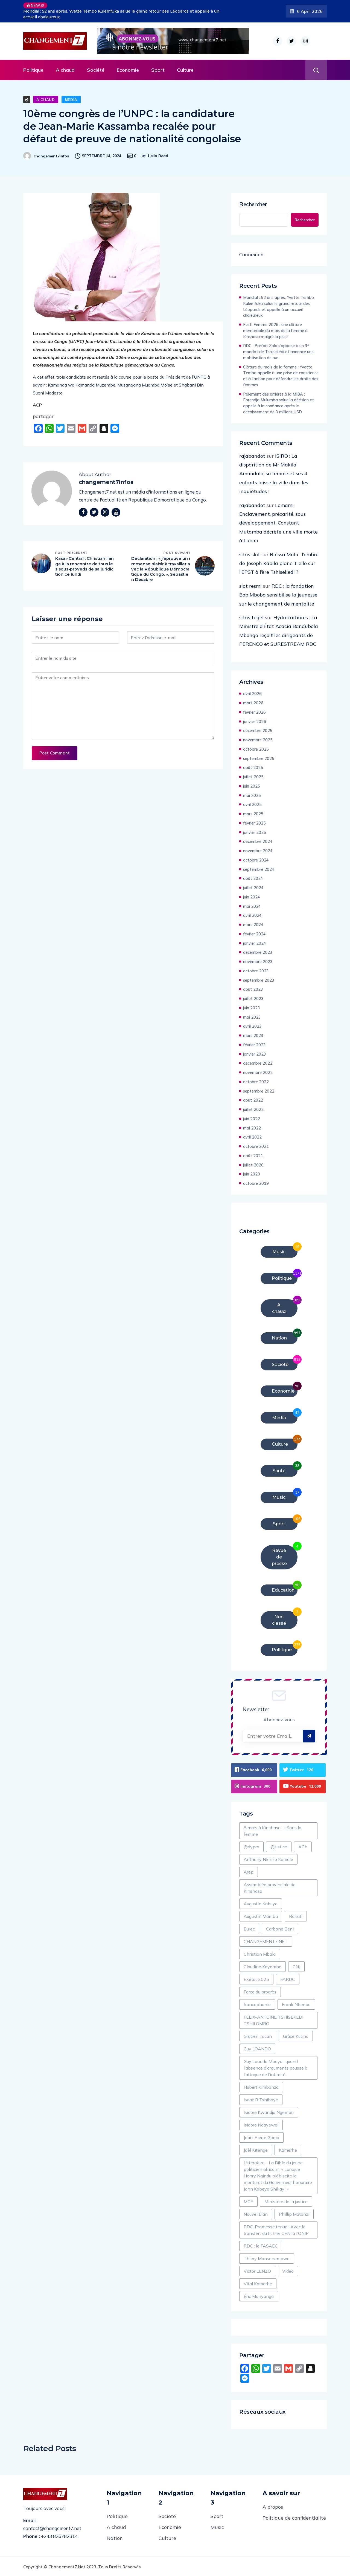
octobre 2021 (256, 1146)
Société (95, 70)
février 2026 (254, 712)
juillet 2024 (253, 887)
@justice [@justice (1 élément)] (278, 1846)
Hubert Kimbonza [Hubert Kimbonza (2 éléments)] (261, 2086)
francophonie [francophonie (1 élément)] (257, 2004)
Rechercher (253, 204)
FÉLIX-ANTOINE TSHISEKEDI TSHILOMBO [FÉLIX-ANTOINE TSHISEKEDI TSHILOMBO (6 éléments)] (273, 2020)
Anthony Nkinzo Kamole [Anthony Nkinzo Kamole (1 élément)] (268, 1859)
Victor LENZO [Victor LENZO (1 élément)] (257, 2270)
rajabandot (252, 456)
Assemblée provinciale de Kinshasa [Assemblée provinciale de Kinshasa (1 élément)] (270, 1887)
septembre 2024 (258, 869)
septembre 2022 (258, 1091)
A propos (272, 2506)
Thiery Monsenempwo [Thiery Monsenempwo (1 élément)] (267, 2258)
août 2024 (253, 878)
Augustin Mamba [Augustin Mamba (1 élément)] (261, 1915)
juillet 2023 (253, 998)
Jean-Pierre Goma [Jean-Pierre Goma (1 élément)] (261, 2137)
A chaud (65, 70)
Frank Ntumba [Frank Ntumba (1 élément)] (296, 2004)
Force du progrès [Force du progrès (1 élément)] (260, 1991)
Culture (185, 70)
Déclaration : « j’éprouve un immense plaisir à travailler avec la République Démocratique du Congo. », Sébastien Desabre (160, 569)
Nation (115, 2537)
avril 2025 (252, 804)
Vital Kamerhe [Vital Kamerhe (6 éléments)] (258, 2283)
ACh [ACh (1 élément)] (302, 1846)
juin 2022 (251, 1118)
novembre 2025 (258, 739)
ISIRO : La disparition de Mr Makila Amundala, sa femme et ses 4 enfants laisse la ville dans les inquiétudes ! (273, 474)
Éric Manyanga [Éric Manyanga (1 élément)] (259, 2295)
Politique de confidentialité (294, 2517)
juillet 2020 (253, 1165)
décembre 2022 (257, 1063)
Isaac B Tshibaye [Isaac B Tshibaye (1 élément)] (261, 2099)
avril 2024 (252, 915)
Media (71, 99)
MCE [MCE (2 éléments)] (248, 2201)
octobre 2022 (256, 1081)
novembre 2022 (258, 1072)
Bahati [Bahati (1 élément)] (295, 1915)
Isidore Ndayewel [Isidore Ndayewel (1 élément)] (261, 2124)
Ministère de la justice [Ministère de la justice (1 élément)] (286, 2201)
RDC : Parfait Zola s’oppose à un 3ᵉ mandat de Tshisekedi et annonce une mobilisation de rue (278, 351)
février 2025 (254, 823)
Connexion (251, 254)
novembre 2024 (258, 850)
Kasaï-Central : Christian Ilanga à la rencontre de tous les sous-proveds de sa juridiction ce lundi (84, 566)
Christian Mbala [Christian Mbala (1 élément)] (260, 1953)
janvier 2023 (254, 1054)
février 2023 (254, 1044)
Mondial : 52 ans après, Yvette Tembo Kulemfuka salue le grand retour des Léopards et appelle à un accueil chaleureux (121, 14)
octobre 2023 (256, 970)
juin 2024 (251, 897)
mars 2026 (253, 702)
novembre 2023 (258, 961)
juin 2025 (251, 786)
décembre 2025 (257, 730)
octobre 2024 (256, 860)
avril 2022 (252, 1137)
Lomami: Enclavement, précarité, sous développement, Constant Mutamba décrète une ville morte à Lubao (278, 523)
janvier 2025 (254, 832)
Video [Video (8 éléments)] (288, 2270)
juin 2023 (251, 1007)
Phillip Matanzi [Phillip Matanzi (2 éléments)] (294, 2213)
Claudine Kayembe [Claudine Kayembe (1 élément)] (262, 1966)
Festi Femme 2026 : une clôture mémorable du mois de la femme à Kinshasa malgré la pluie (275, 330)
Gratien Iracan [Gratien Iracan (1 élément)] (258, 2035)
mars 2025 (253, 813)
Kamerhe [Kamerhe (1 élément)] (288, 2149)
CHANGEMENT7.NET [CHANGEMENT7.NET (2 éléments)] (266, 1941)
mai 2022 (252, 1128)
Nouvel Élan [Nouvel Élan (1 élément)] (256, 2213)
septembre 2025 (258, 758)
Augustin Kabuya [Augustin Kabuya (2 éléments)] (261, 1903)
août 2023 (253, 989)
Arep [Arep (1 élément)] (248, 1871)
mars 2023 (253, 1035)
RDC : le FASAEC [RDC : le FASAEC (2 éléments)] (261, 2245)
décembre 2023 (257, 952)
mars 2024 (253, 924)
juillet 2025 (253, 776)
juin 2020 (251, 1174)
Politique (33, 70)
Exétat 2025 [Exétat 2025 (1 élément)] (256, 1978)
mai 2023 (252, 1017)
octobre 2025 (256, 749)
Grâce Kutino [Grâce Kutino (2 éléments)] (295, 2035)
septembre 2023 (258, 980)
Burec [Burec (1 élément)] (249, 1928)
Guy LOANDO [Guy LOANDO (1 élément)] (257, 2048)
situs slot (249, 554)
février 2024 (254, 934)
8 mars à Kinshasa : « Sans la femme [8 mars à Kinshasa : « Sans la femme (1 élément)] (272, 1830)
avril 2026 (252, 693)
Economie (128, 70)
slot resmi (250, 586)
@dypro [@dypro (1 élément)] (251, 1846)
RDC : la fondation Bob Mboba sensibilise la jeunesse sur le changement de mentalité (278, 595)
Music (217, 2526)
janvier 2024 (254, 943)
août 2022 (253, 1100)
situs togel (251, 617)
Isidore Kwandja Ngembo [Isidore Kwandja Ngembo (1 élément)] (269, 2111)
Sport (158, 70)
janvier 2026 (254, 721)
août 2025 (253, 767)
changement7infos (51, 156)
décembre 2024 (257, 841)
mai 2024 (252, 906)
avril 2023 (252, 1026)
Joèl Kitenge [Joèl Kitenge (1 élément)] (256, 2149)
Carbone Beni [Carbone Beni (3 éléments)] (280, 1928)
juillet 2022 (253, 1109)
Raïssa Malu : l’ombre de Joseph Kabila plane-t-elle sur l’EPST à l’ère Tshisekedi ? (279, 563)
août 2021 (253, 1155)
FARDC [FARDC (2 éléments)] (287, 1978)
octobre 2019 (256, 1183)
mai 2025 (252, 795)
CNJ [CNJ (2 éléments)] (296, 1966)
